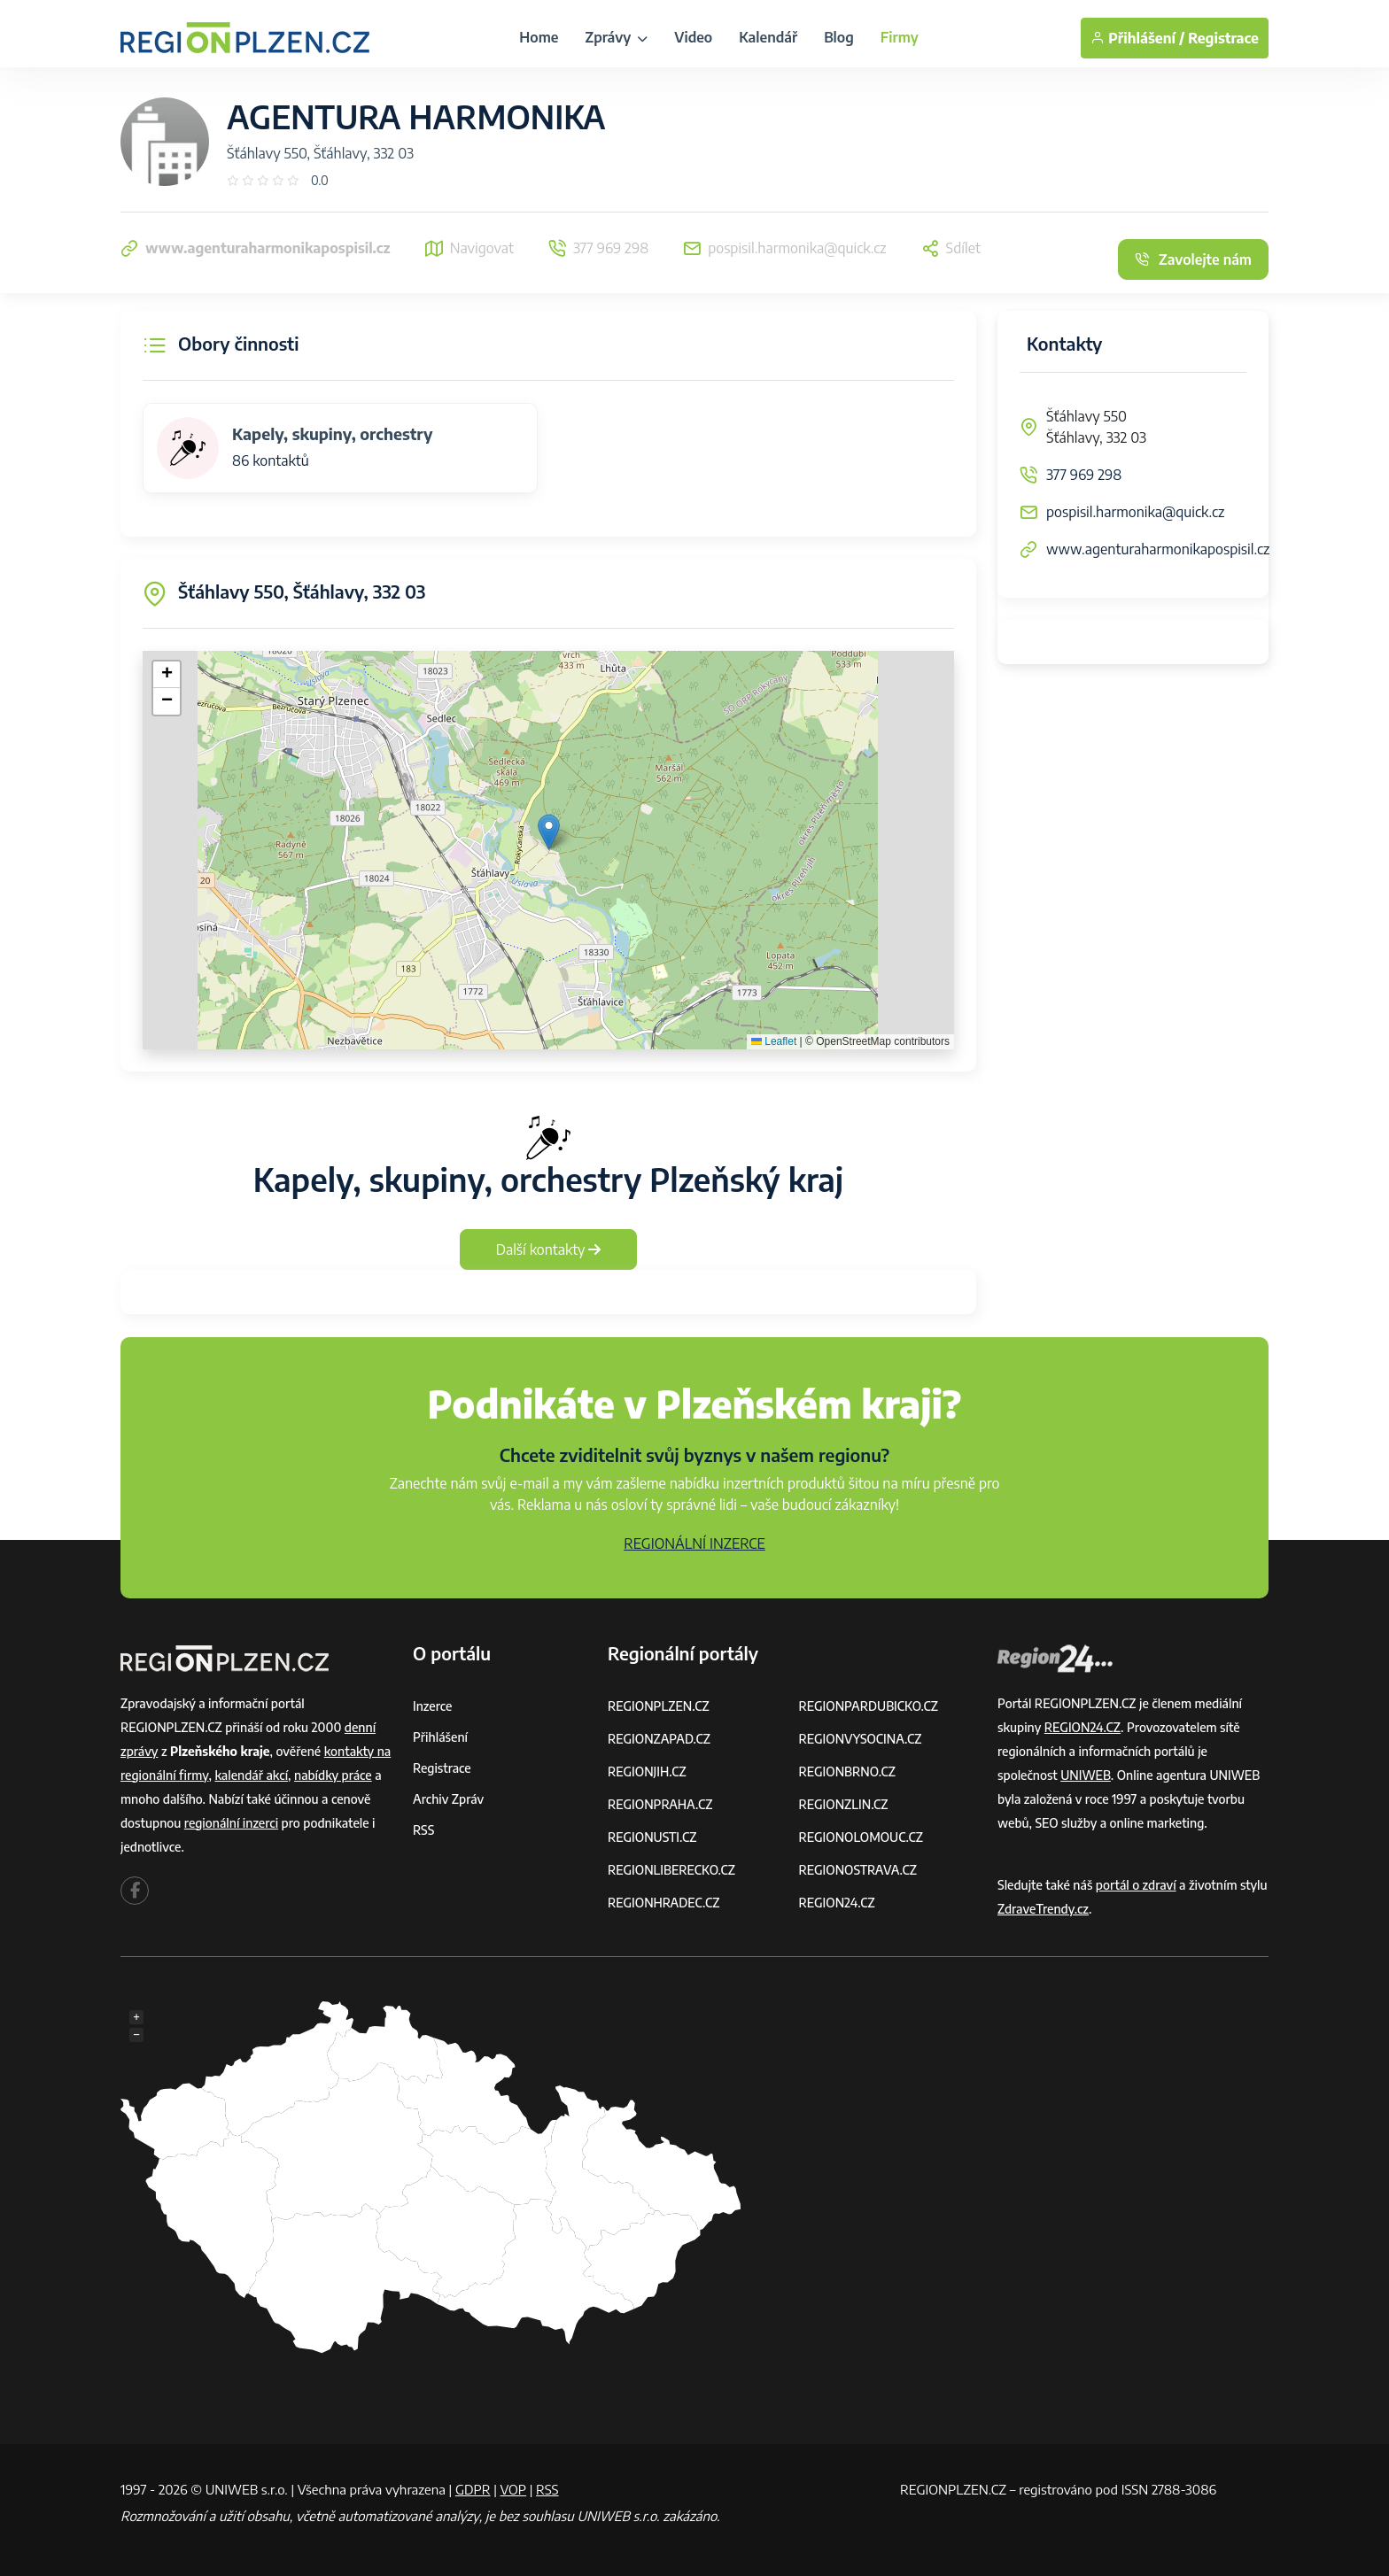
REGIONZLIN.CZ (843, 1804)
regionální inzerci (231, 1822)
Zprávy (616, 37)
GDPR (473, 2489)
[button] (549, 832)
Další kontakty (548, 1249)
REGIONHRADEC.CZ (663, 1902)
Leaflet (773, 1041)
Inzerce (432, 1705)
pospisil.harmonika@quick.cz (1135, 512)
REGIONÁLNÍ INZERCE (694, 1543)
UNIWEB (1085, 1775)
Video (693, 37)
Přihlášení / (1137, 38)
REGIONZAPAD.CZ (659, 1738)
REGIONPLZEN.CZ (659, 1705)
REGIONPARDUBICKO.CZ (869, 1705)
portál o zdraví (1136, 1884)
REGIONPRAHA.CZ (660, 1804)
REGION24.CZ (837, 1902)
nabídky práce (333, 1775)
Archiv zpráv (448, 1798)
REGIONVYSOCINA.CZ (860, 1738)
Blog (839, 37)
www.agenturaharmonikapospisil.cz (1157, 549)
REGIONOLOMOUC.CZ (861, 1837)
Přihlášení (440, 1736)
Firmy (900, 37)
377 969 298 (1083, 474)
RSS (423, 1829)
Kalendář (768, 37)
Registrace (1223, 38)
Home (538, 37)
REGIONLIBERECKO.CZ (671, 1869)
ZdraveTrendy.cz (1043, 1908)
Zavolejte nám (1193, 259)
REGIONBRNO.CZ (847, 1771)
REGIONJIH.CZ (647, 1771)
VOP (514, 2489)
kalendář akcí (251, 1775)
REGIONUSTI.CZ (652, 1837)
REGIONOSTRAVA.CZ (858, 1869)
